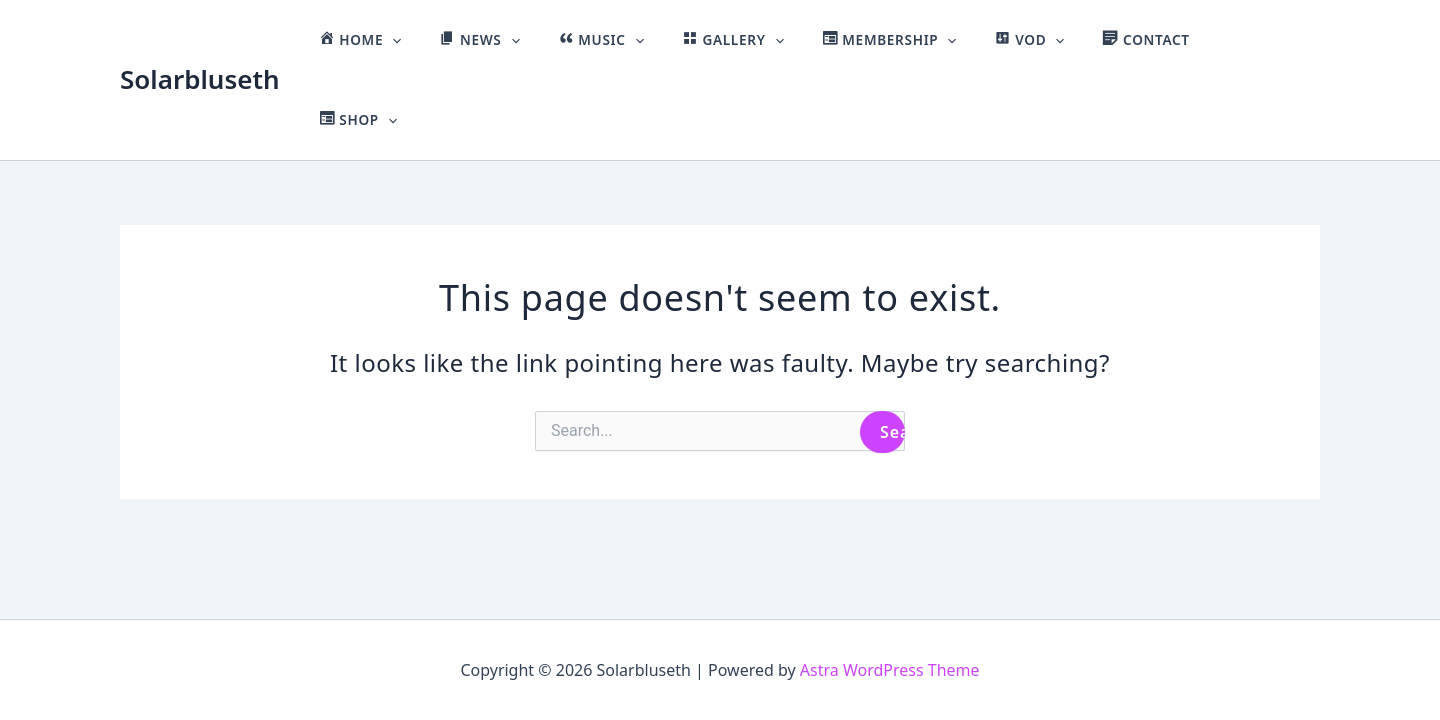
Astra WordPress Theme (890, 670)
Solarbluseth (200, 39)
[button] (467, 40)
